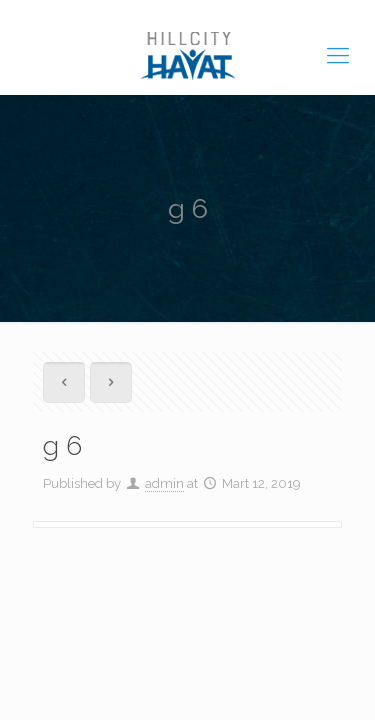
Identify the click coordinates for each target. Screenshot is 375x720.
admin (164, 483)
